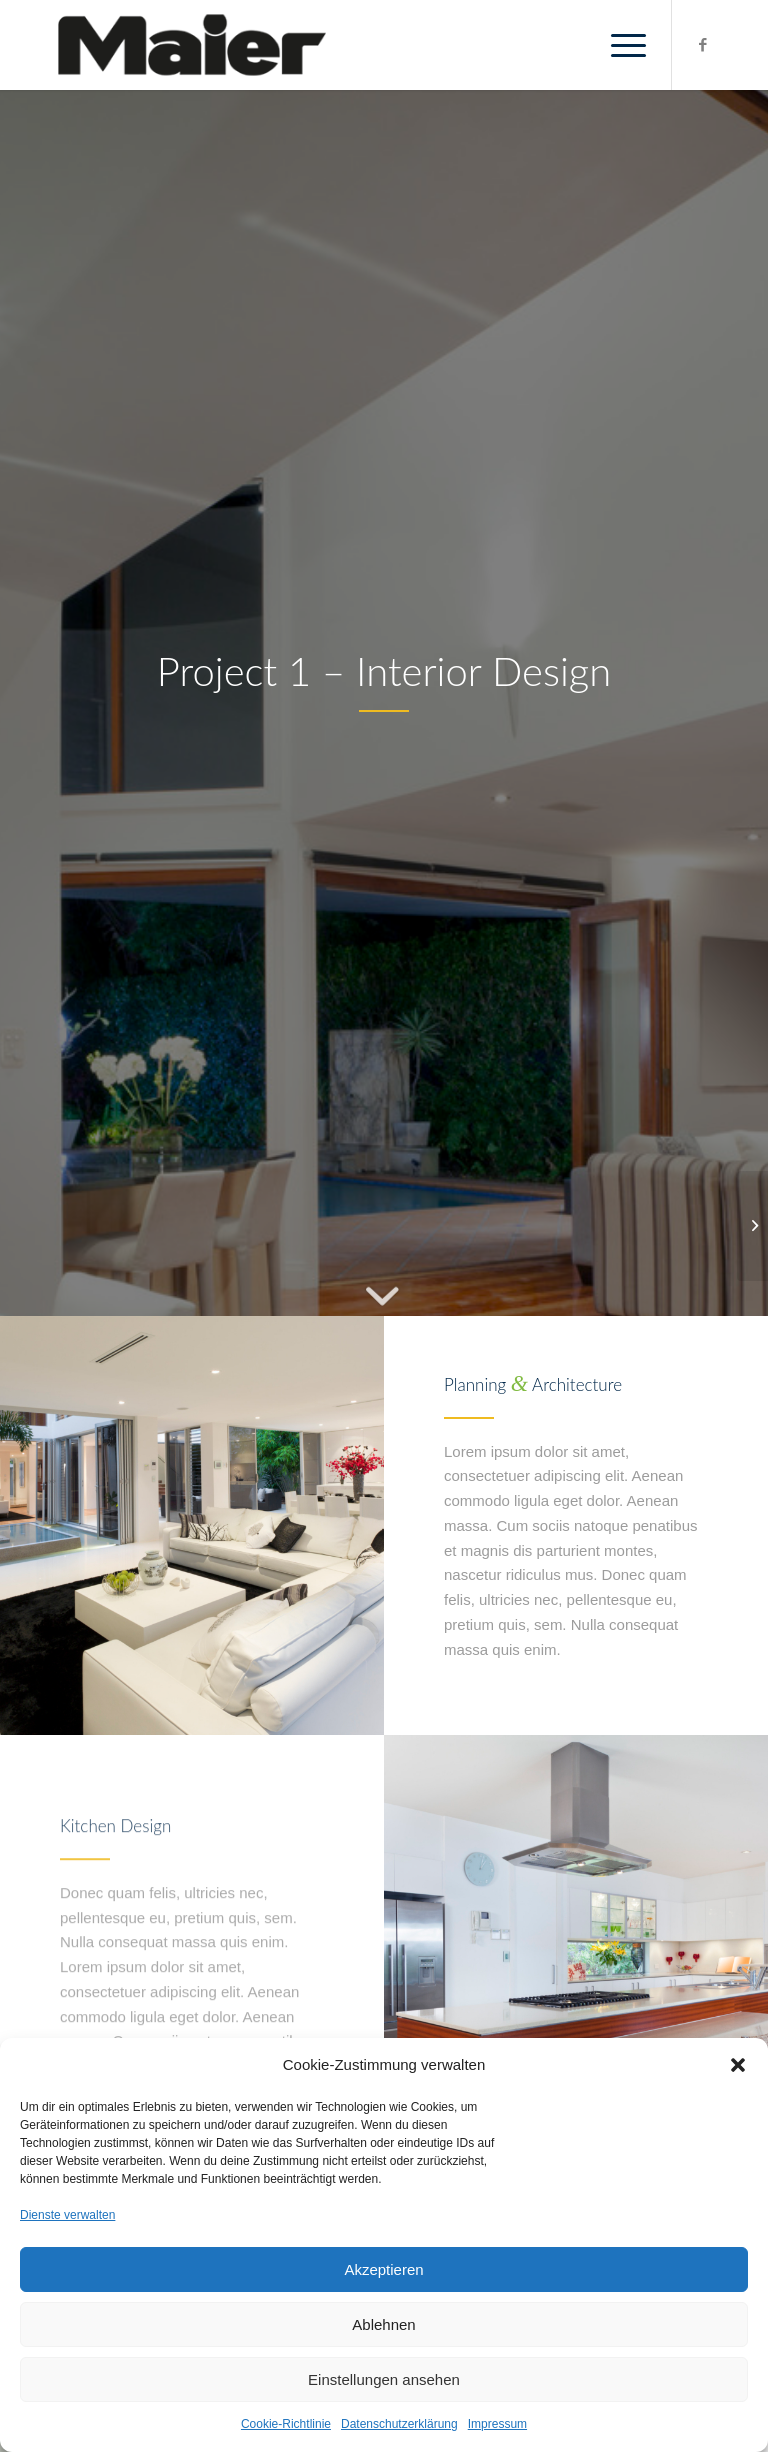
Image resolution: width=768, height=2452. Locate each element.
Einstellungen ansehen (384, 2379)
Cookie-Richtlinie (286, 2424)
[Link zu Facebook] (703, 45)
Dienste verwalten (67, 2215)
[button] (738, 2065)
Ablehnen (383, 2324)
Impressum (497, 2424)
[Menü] (618, 45)
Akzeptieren (383, 2269)
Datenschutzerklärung (399, 2424)
